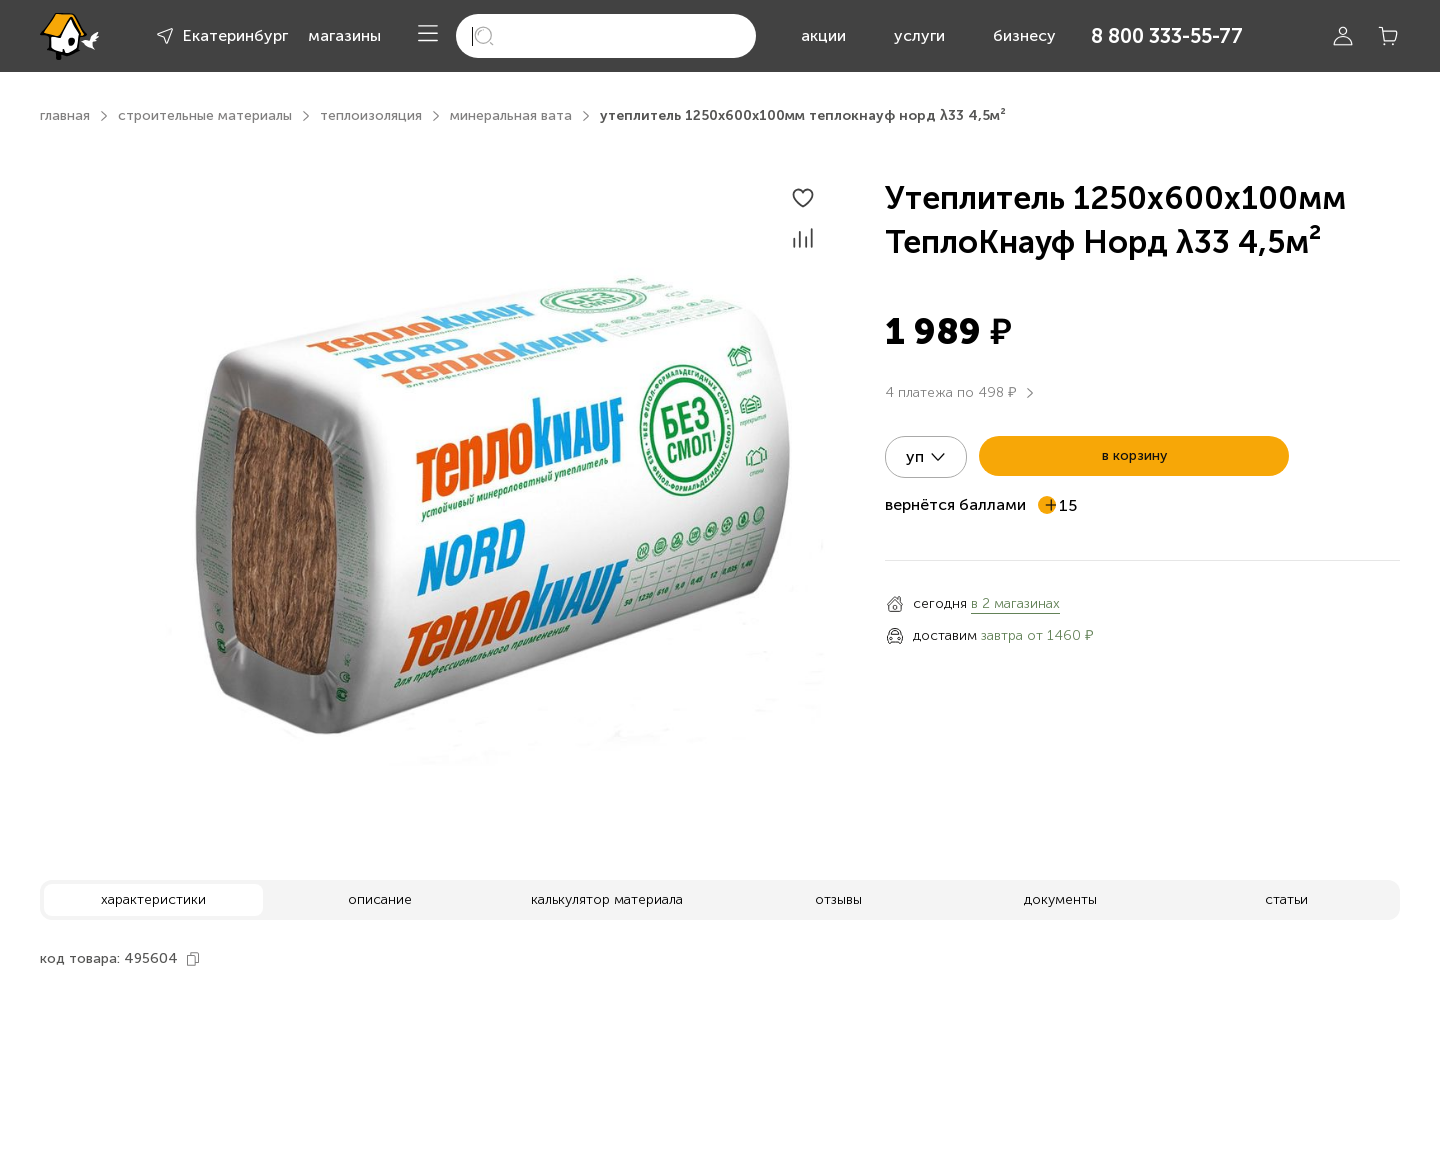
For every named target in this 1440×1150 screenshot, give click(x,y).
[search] (606, 36)
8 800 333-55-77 (1167, 36)
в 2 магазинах (1015, 603)
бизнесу (1024, 35)
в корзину (1134, 455)
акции (823, 35)
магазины (344, 35)
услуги (919, 35)
